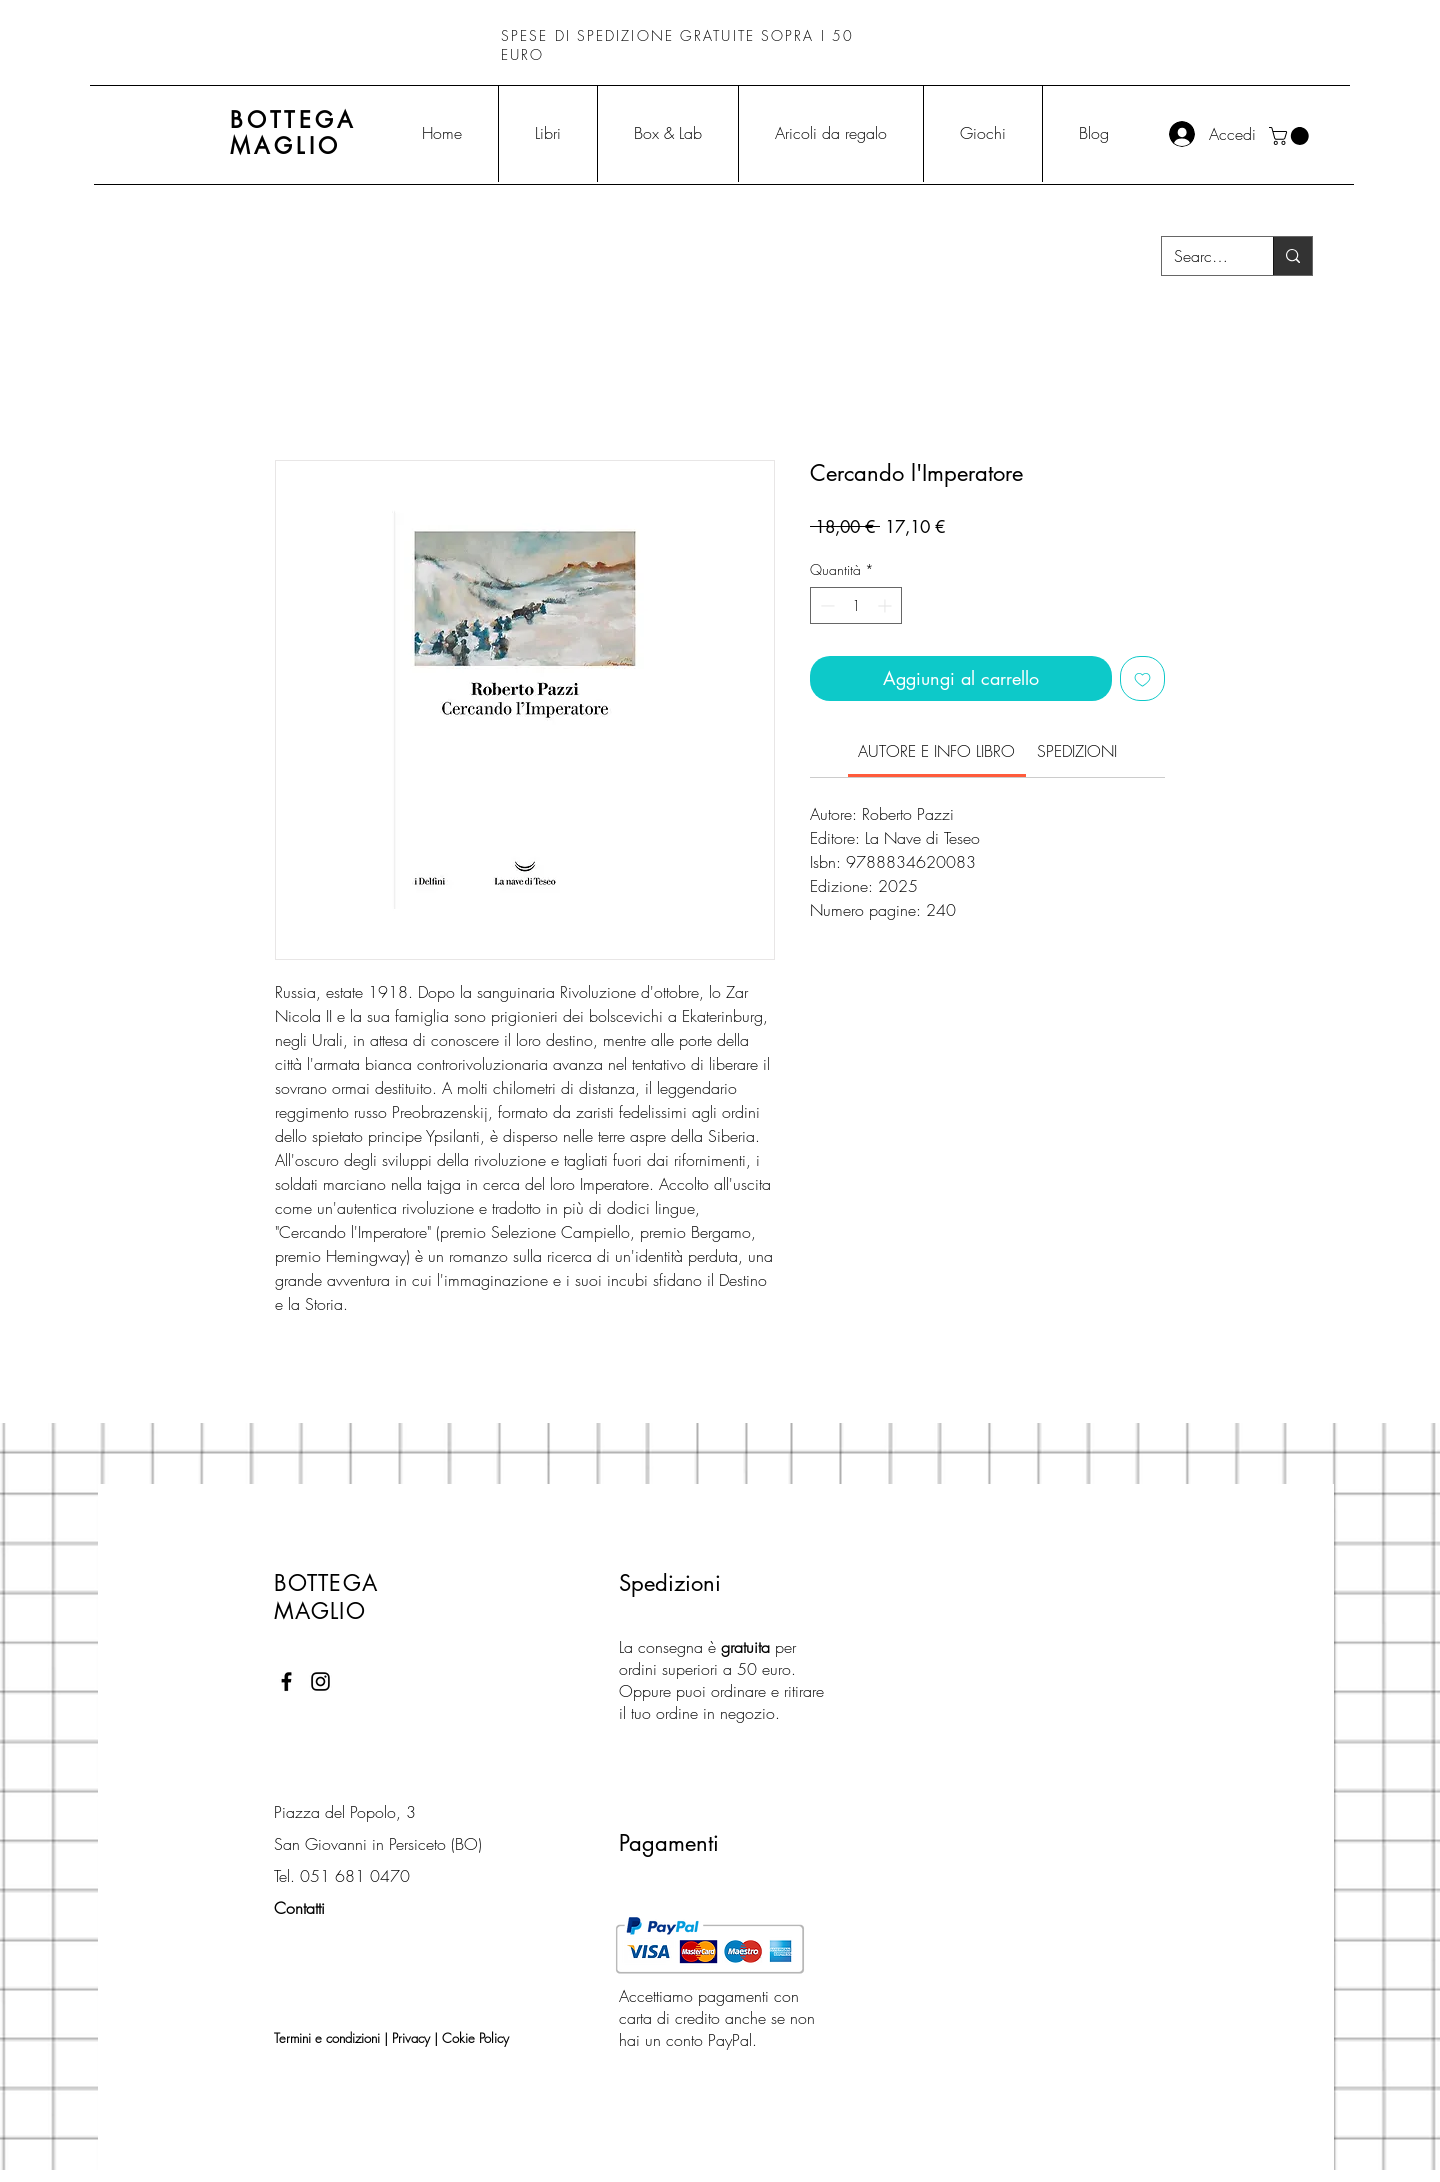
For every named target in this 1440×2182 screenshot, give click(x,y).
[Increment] (886, 605)
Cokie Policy (475, 2038)
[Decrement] (825, 605)
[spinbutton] (856, 605)
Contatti (299, 1908)
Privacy (411, 2038)
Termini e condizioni (327, 2038)
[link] (936, 751)
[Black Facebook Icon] (286, 1681)
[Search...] (1202, 256)
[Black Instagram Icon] (320, 1681)
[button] (1291, 136)
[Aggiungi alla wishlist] (1142, 678)
